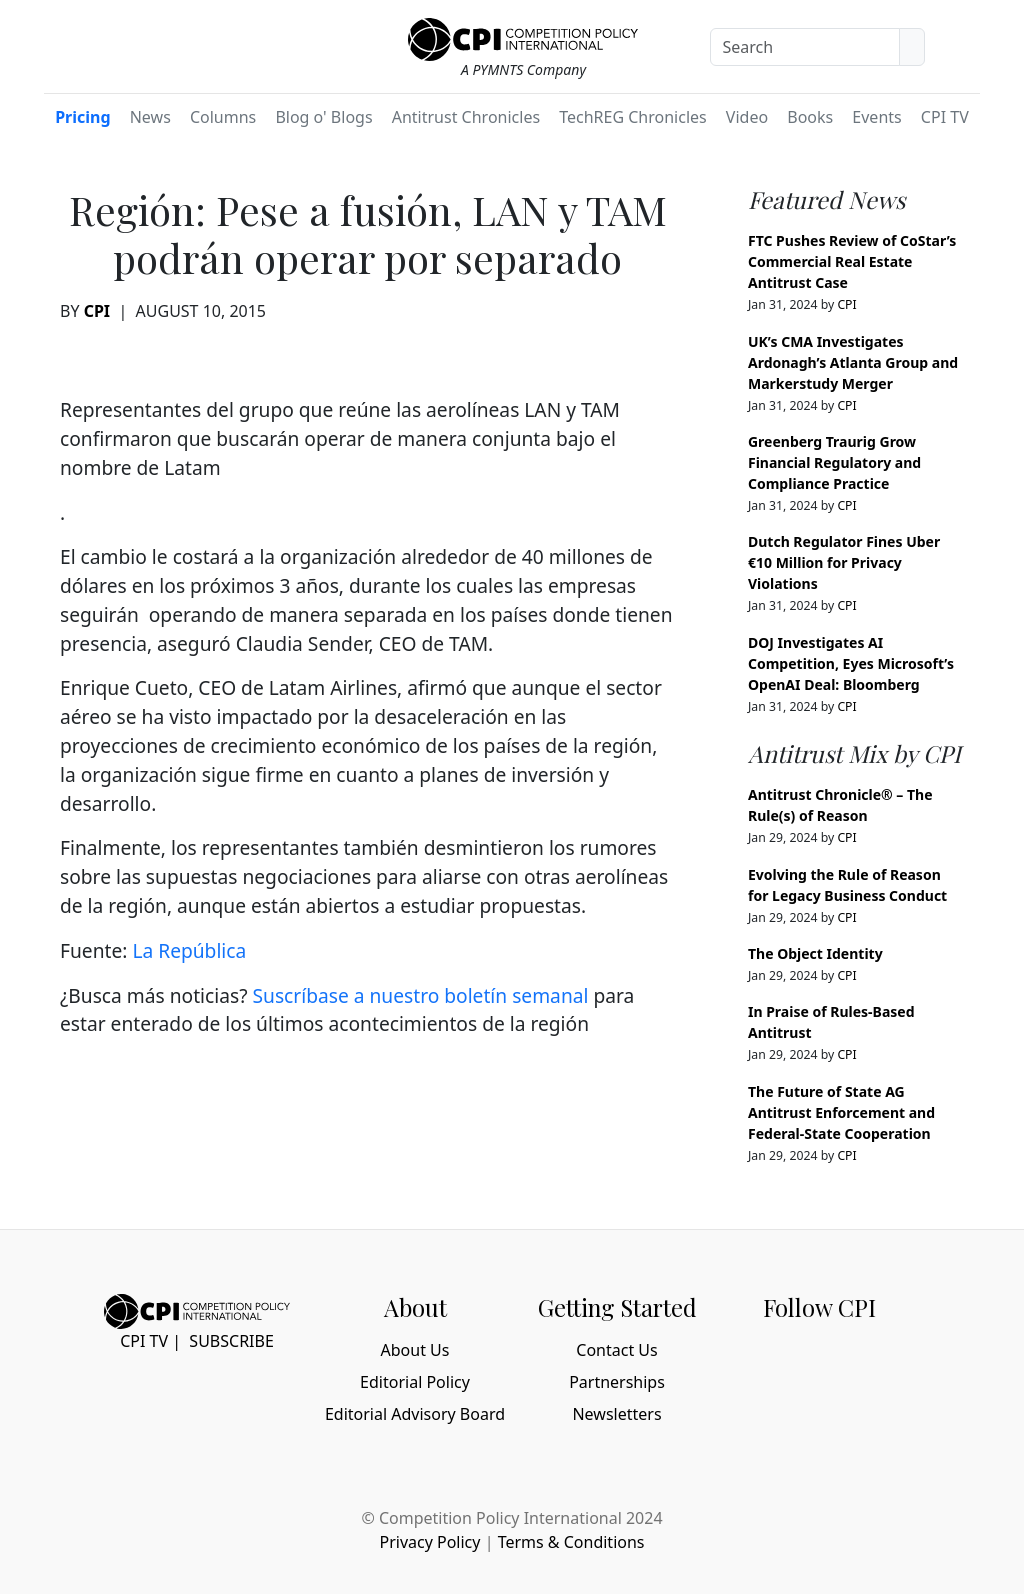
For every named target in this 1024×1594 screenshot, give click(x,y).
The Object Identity (815, 953)
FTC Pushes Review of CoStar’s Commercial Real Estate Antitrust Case (852, 261)
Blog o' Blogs (323, 117)
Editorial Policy (415, 1382)
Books (810, 117)
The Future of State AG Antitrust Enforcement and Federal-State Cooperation (841, 1112)
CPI (97, 311)
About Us (415, 1350)
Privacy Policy (429, 1542)
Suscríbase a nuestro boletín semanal (420, 995)
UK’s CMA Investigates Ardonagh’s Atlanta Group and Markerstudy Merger (853, 362)
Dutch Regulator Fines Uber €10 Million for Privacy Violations (844, 562)
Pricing (82, 117)
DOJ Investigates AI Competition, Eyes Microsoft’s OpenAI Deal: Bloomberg (851, 663)
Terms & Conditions (571, 1542)
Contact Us (616, 1350)
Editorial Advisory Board (415, 1414)
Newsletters (616, 1414)
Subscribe (231, 1341)
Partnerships (617, 1382)
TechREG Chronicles (633, 117)
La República (189, 950)
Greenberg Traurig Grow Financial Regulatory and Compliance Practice (834, 462)
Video (747, 117)
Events (876, 117)
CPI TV (945, 117)
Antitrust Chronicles (466, 117)
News (150, 117)
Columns (223, 117)
